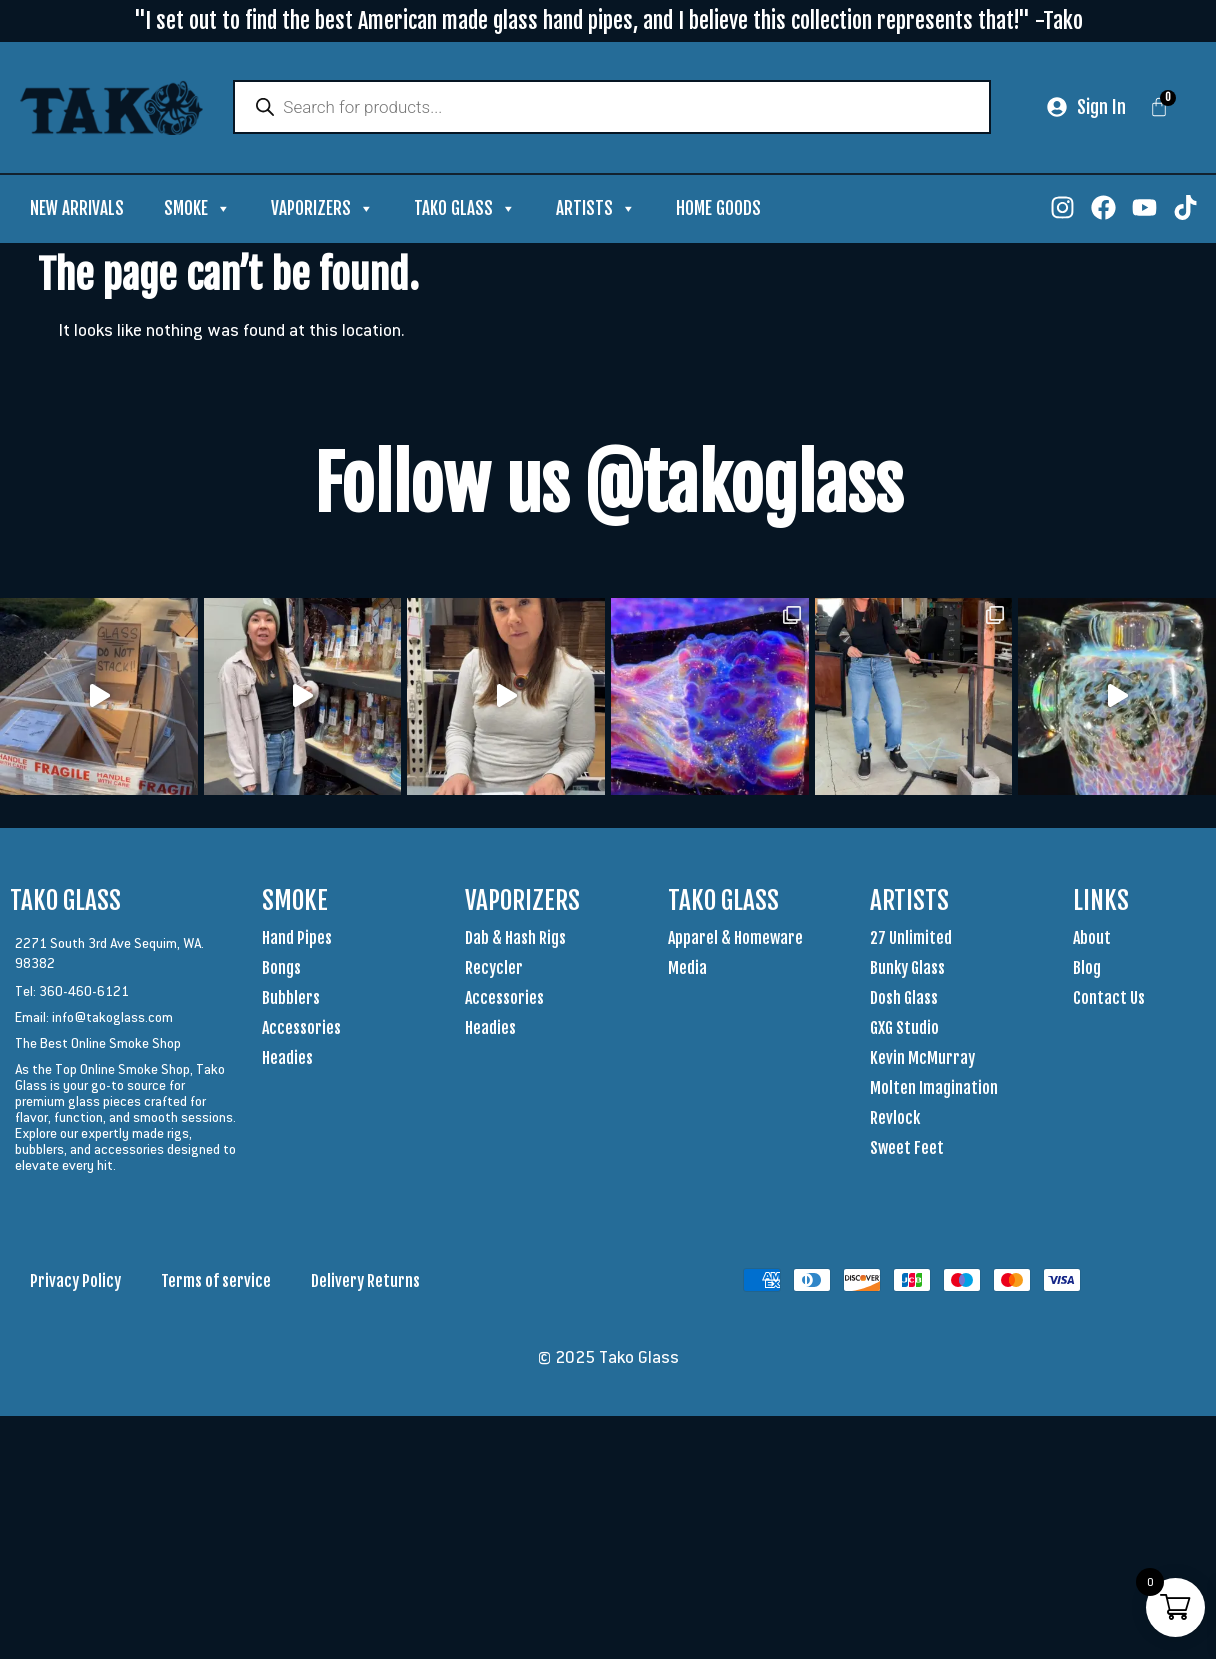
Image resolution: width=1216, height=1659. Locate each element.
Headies (287, 1059)
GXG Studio (904, 1029)
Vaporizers (322, 210)
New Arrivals (77, 209)
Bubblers (291, 999)
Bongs (281, 969)
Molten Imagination (934, 1089)
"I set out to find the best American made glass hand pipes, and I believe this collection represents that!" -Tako (608, 20)
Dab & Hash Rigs (515, 939)
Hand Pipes (297, 939)
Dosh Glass (904, 999)
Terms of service (216, 1282)
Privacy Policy (75, 1282)
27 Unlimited (911, 939)
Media (687, 969)
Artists (596, 210)
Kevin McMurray (922, 1059)
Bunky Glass (907, 969)
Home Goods (718, 209)
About (1092, 939)
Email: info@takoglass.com (94, 1018)
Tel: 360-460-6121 (72, 992)
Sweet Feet (907, 1149)
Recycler (494, 969)
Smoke (197, 210)
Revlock (895, 1119)
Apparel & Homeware (735, 939)
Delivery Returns (365, 1282)
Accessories (301, 1029)
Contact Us (1109, 999)
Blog (1087, 969)
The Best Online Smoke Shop (98, 1044)
